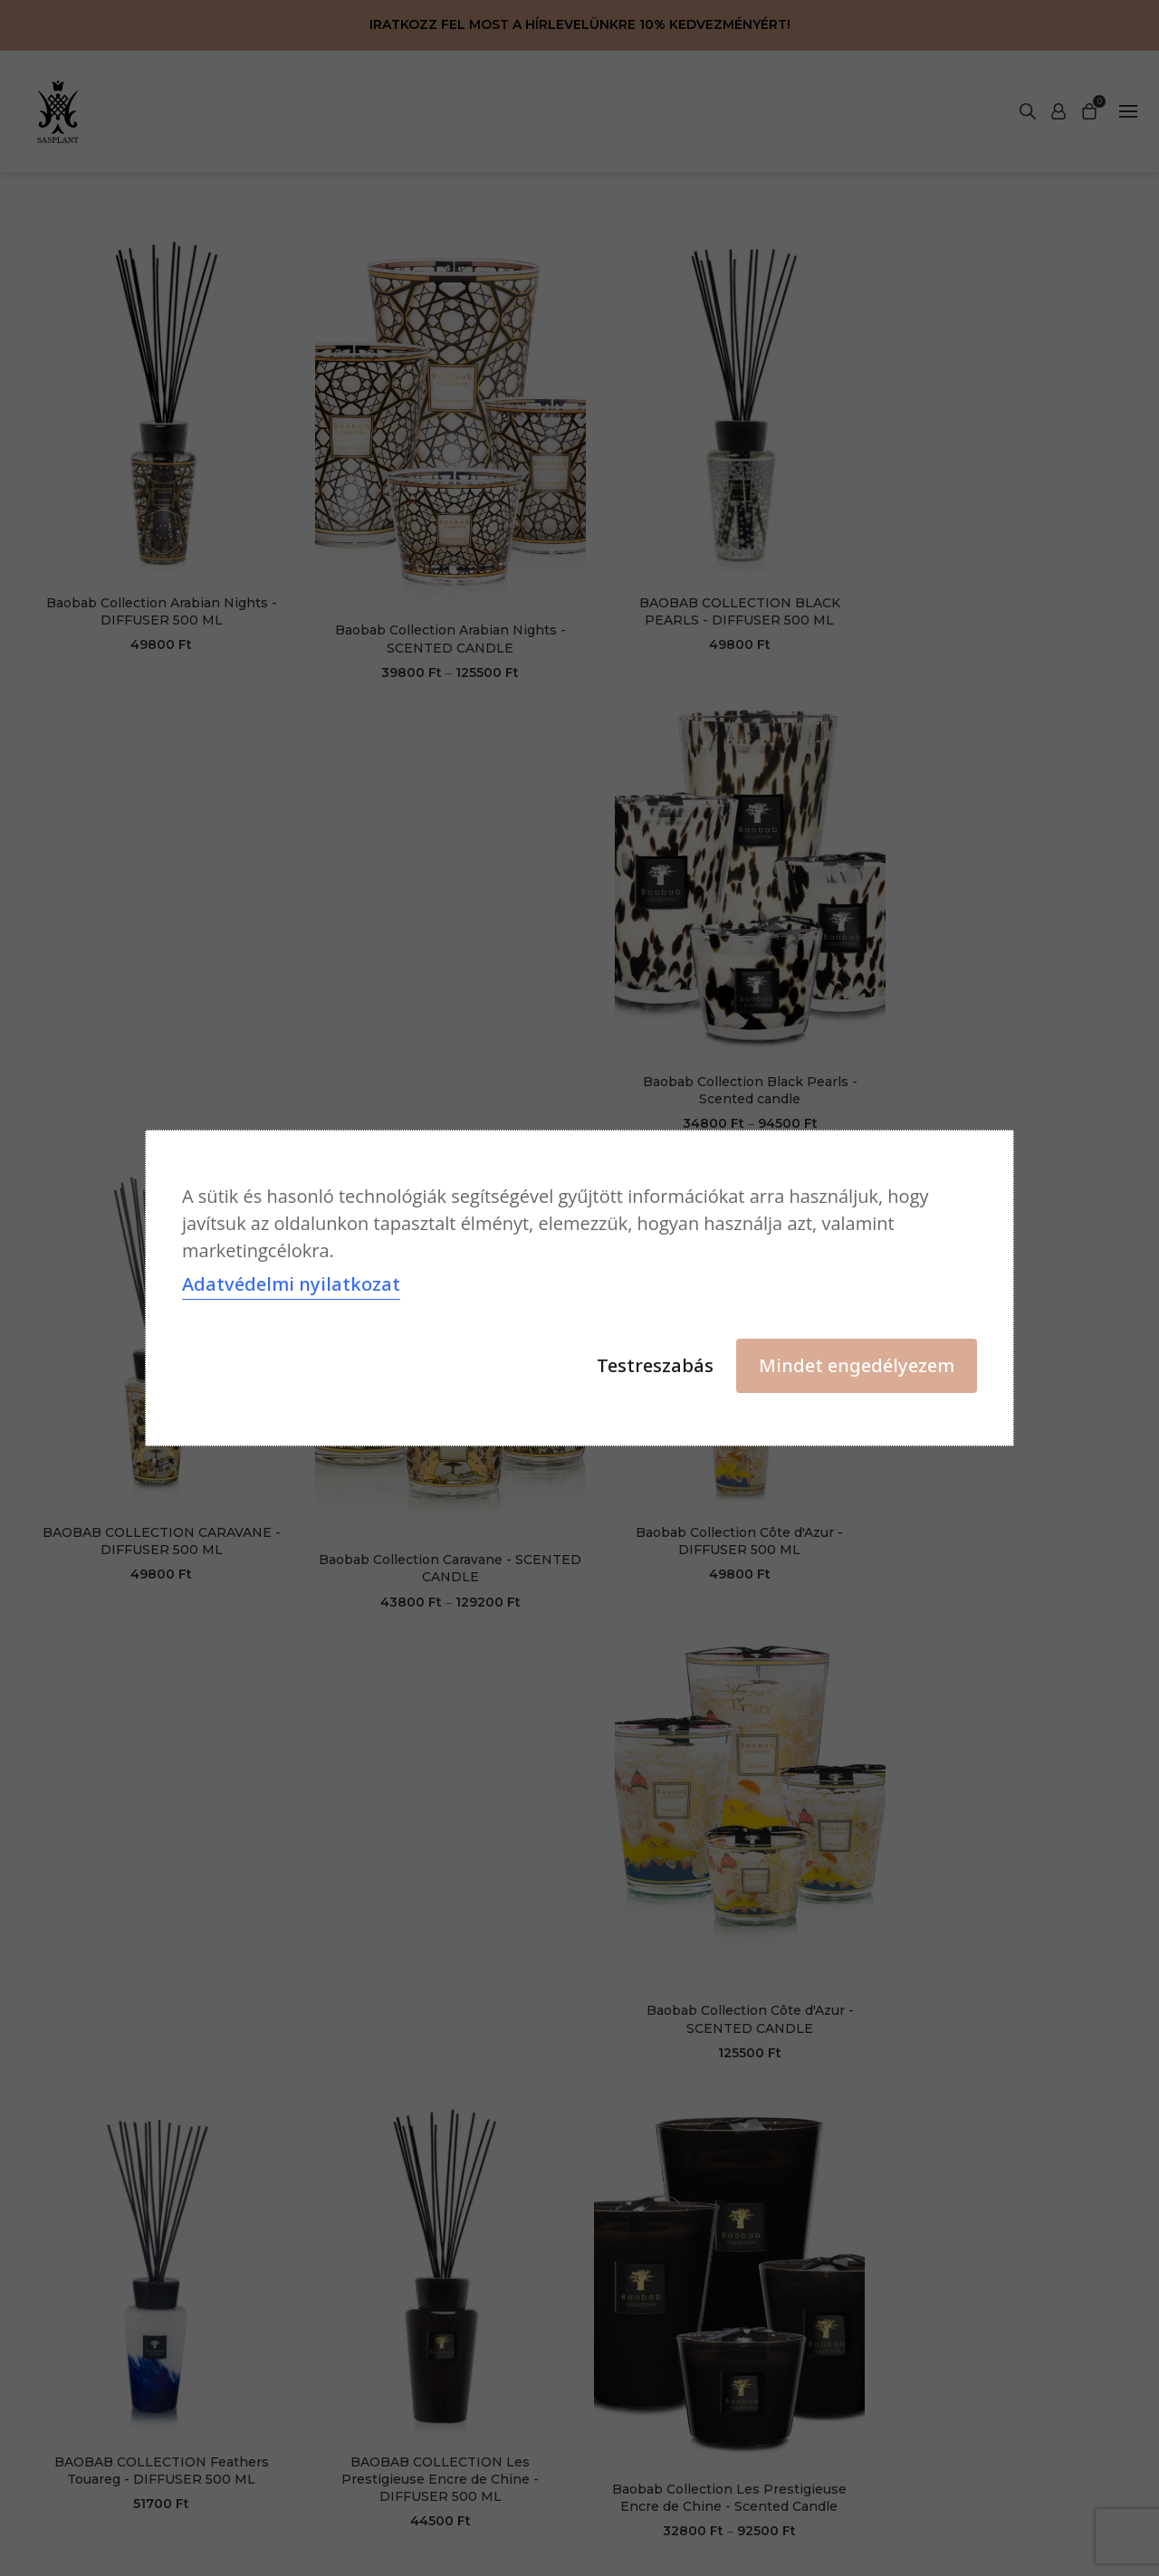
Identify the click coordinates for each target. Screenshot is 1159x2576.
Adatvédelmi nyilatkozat (291, 1284)
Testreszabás (655, 1365)
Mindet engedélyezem (856, 1365)
